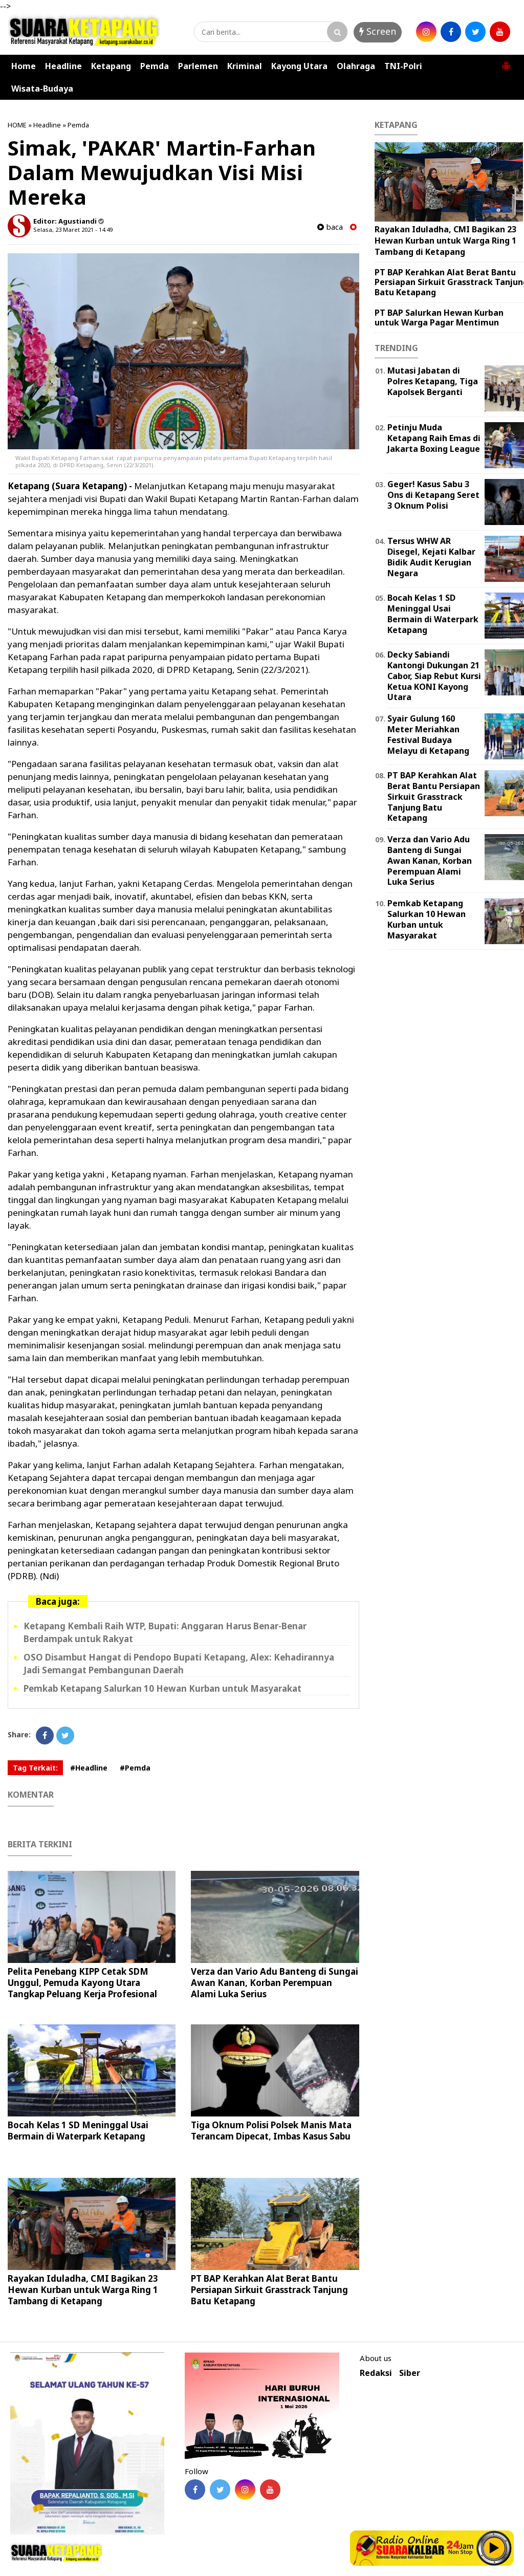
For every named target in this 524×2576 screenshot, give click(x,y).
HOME (17, 124)
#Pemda (135, 1768)
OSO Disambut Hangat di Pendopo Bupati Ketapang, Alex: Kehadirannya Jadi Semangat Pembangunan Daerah (179, 1663)
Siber (409, 2373)
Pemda (154, 66)
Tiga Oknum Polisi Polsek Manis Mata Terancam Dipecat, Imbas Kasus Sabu (271, 2130)
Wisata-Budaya (42, 88)
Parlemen (198, 66)
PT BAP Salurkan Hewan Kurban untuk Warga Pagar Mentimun (439, 317)
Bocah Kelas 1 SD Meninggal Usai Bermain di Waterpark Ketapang (78, 2130)
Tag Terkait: (35, 1768)
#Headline (88, 1768)
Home (23, 66)
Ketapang (111, 66)
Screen (377, 31)
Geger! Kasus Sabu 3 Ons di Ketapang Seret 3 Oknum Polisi (433, 494)
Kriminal (244, 66)
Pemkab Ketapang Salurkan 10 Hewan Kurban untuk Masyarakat (162, 1688)
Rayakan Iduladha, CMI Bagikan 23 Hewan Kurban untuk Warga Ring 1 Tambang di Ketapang (83, 2290)
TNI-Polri (403, 66)
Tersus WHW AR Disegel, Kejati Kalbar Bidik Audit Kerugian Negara (431, 556)
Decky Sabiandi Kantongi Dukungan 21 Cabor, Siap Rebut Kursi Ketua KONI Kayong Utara (434, 676)
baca (330, 227)
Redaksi (376, 2373)
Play (494, 2548)
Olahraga (356, 66)
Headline (63, 66)
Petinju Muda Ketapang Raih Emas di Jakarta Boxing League (434, 438)
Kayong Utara (299, 66)
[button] (506, 62)
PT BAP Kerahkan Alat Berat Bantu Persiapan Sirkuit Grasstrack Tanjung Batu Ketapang (269, 2290)
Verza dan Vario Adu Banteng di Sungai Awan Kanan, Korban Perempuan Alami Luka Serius (274, 1983)
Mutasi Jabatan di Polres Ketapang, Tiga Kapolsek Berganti (432, 381)
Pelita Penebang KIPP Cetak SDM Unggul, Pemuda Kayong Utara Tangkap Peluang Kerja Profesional (82, 1983)
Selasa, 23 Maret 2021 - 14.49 (73, 229)
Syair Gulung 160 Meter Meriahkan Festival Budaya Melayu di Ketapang (428, 734)
